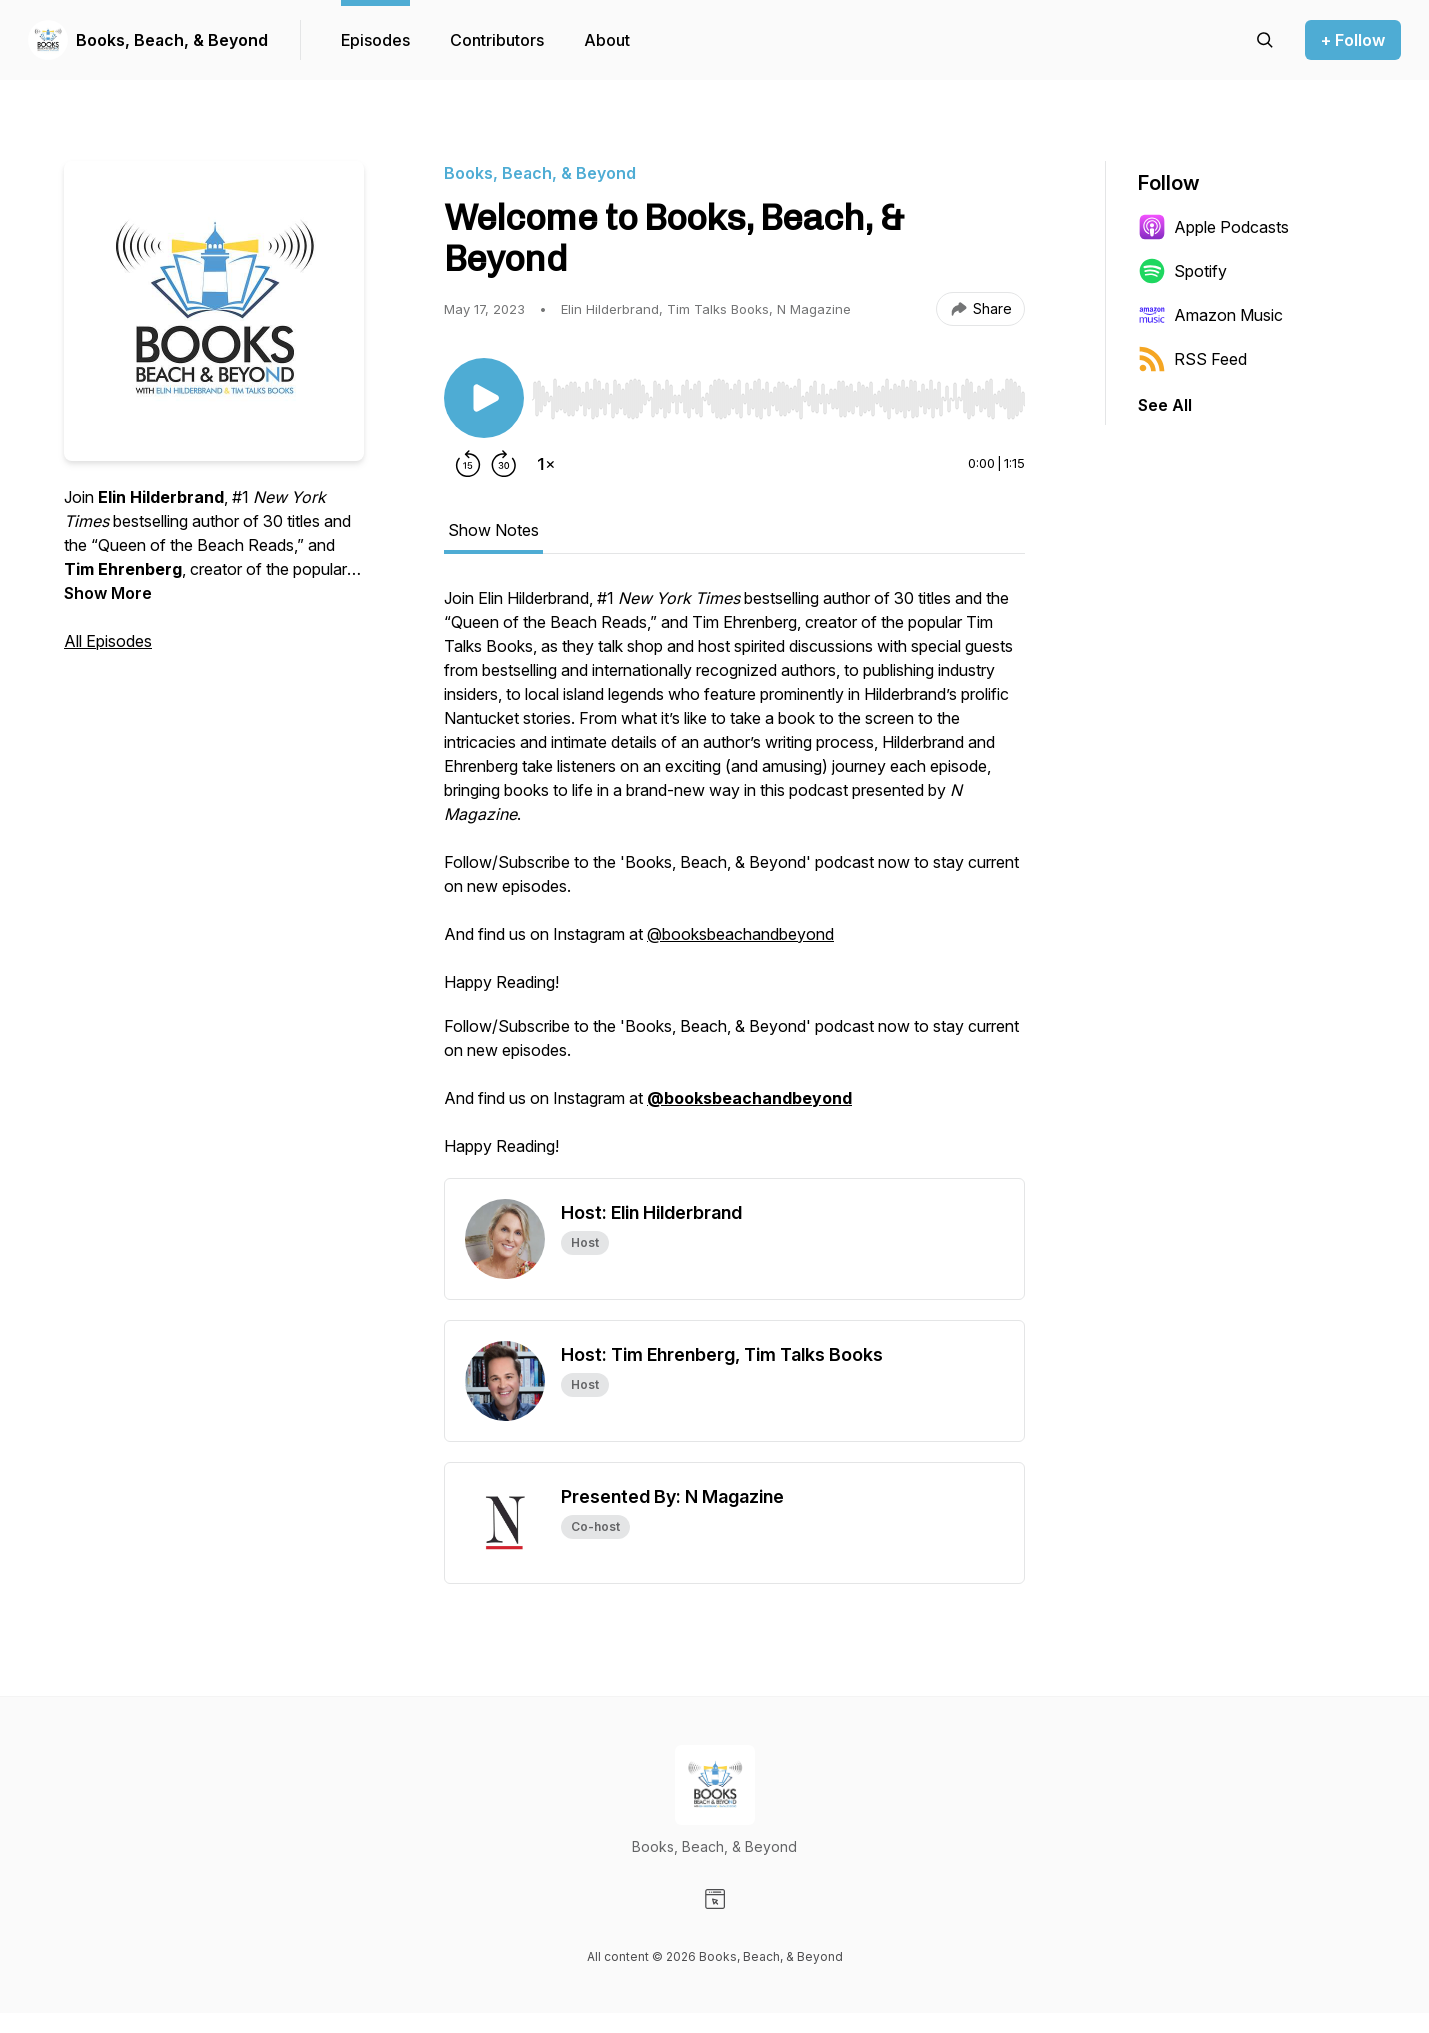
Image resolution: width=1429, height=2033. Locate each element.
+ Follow (1353, 40)
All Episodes (108, 641)
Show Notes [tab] (493, 530)
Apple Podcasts (1213, 227)
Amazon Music (1210, 315)
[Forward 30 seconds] (504, 464)
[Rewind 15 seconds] (468, 464)
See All (1165, 405)
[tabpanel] (734, 882)
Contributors (497, 40)
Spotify (1182, 271)
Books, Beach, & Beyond (172, 40)
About (607, 40)
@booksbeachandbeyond (740, 934)
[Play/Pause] (484, 398)
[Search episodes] (1265, 40)
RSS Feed (1192, 359)
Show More (108, 593)
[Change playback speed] (546, 464)
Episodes (375, 40)
